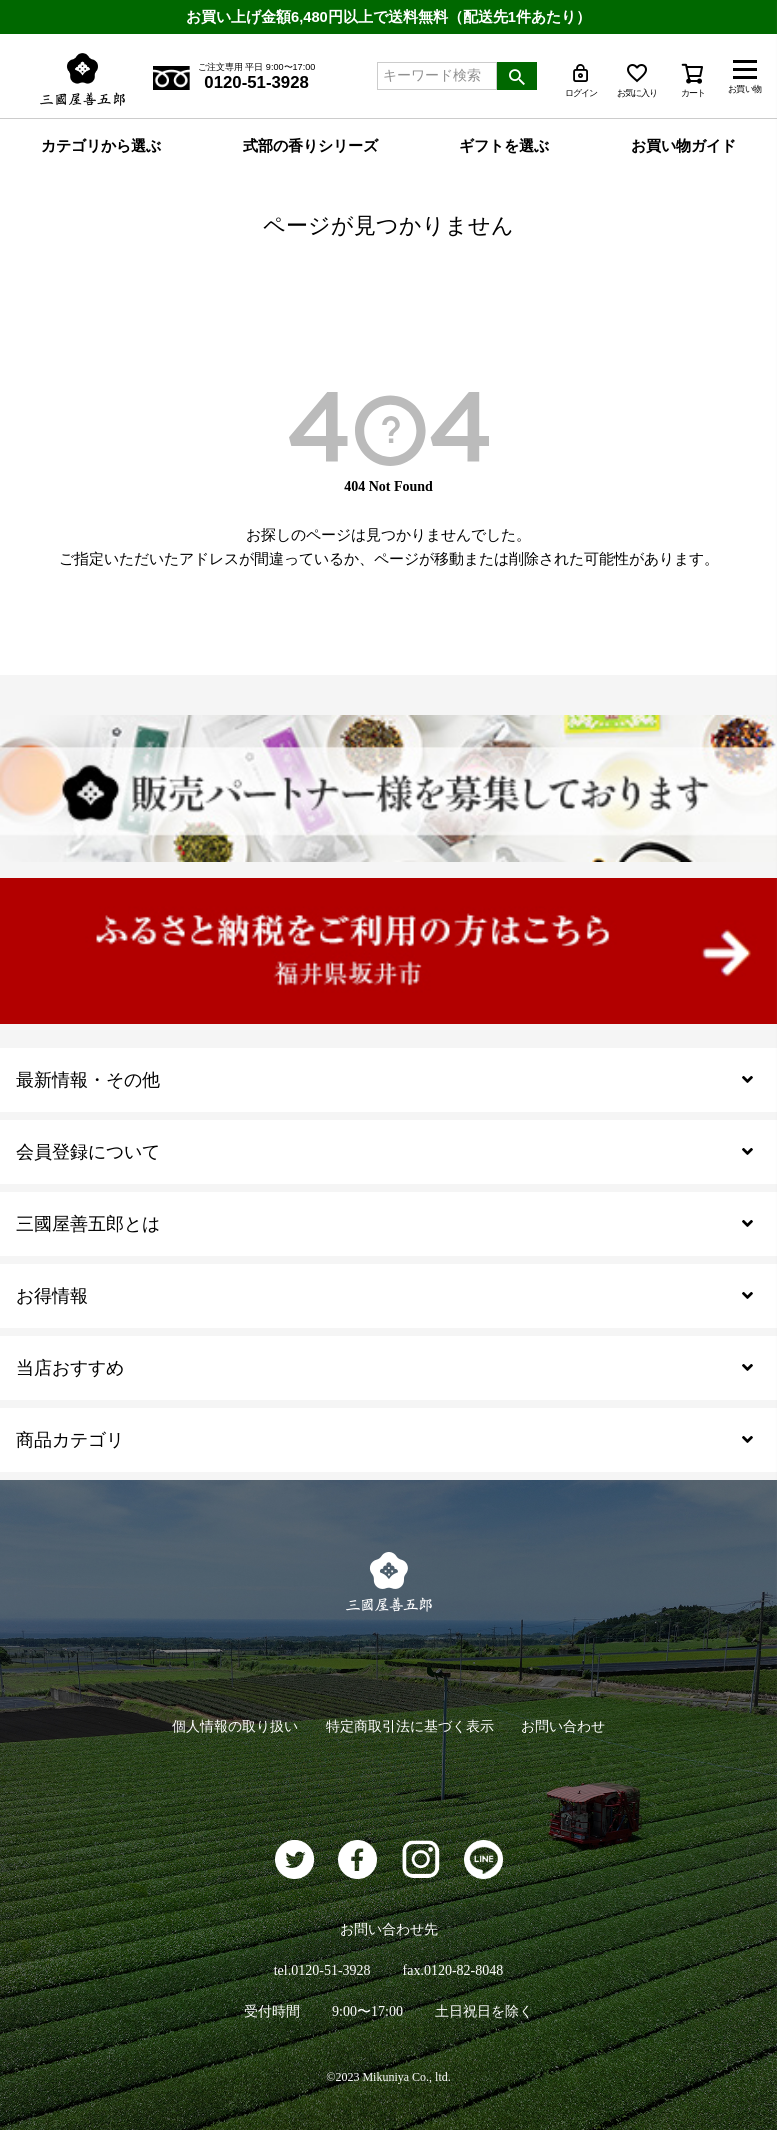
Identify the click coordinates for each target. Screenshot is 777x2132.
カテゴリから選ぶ (101, 147)
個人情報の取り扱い (231, 1727)
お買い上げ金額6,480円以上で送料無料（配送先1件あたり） (389, 16)
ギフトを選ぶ (504, 147)
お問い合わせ (568, 1727)
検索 (517, 76)
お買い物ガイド (683, 147)
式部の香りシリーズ (310, 147)
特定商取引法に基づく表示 (410, 1727)
